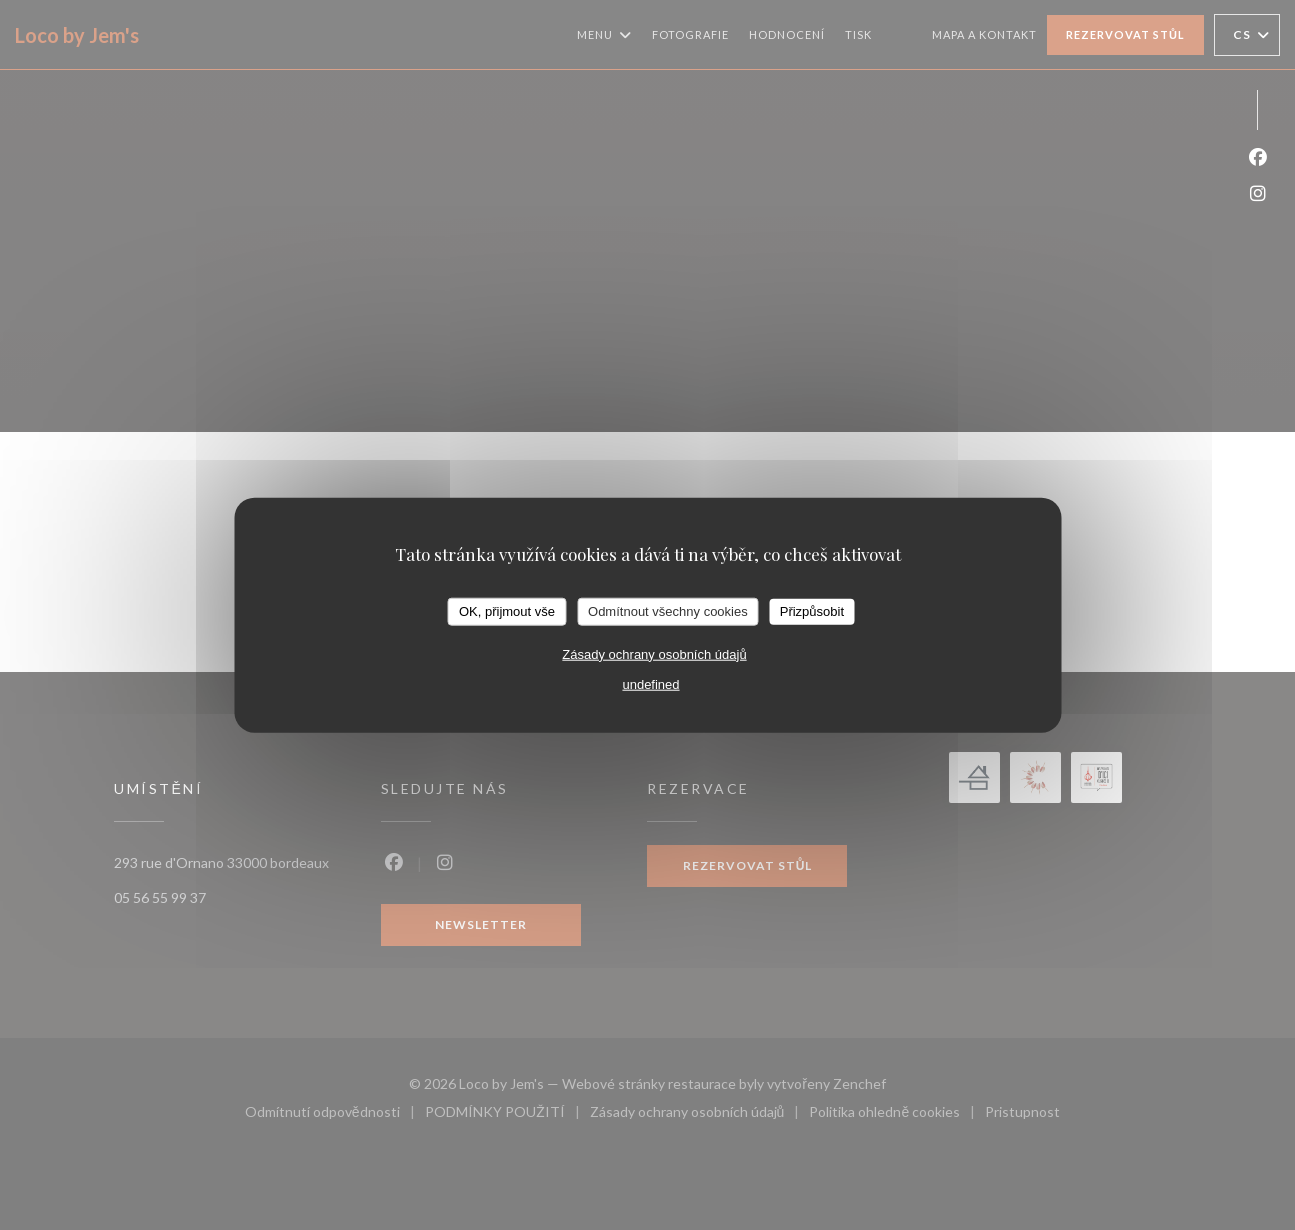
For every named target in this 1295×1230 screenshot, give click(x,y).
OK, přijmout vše (507, 611)
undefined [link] (650, 683)
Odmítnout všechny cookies (668, 611)
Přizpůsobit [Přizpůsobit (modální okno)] (812, 611)
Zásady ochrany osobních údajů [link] (654, 653)
